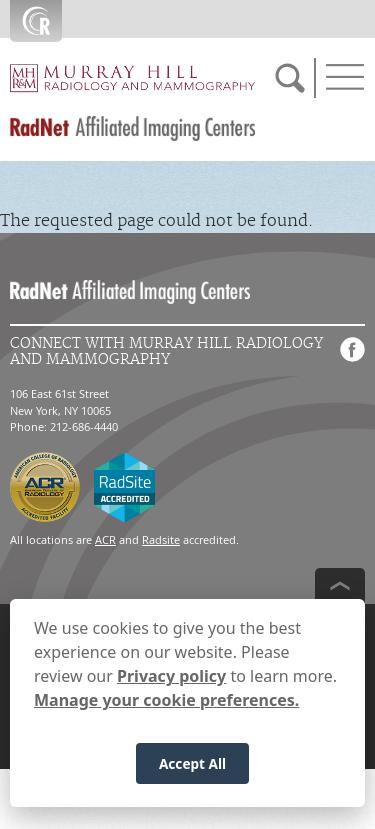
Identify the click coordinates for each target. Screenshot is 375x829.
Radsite (161, 539)
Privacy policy (171, 687)
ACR (105, 539)
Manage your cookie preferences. (166, 711)
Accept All (192, 773)
